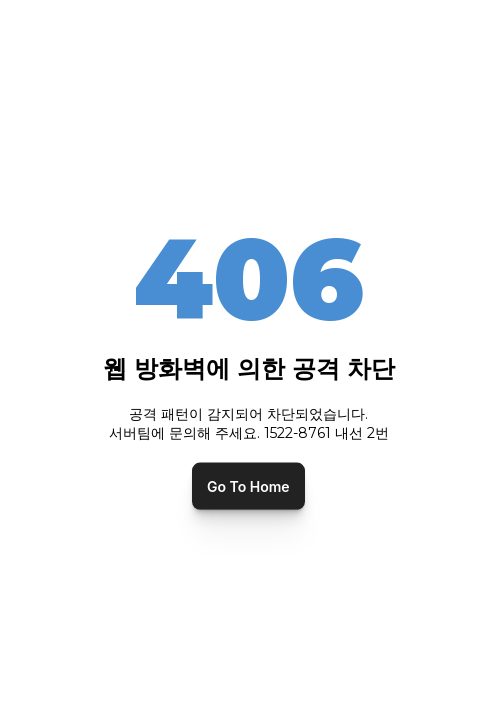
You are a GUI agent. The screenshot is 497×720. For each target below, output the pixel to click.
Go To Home (248, 485)
